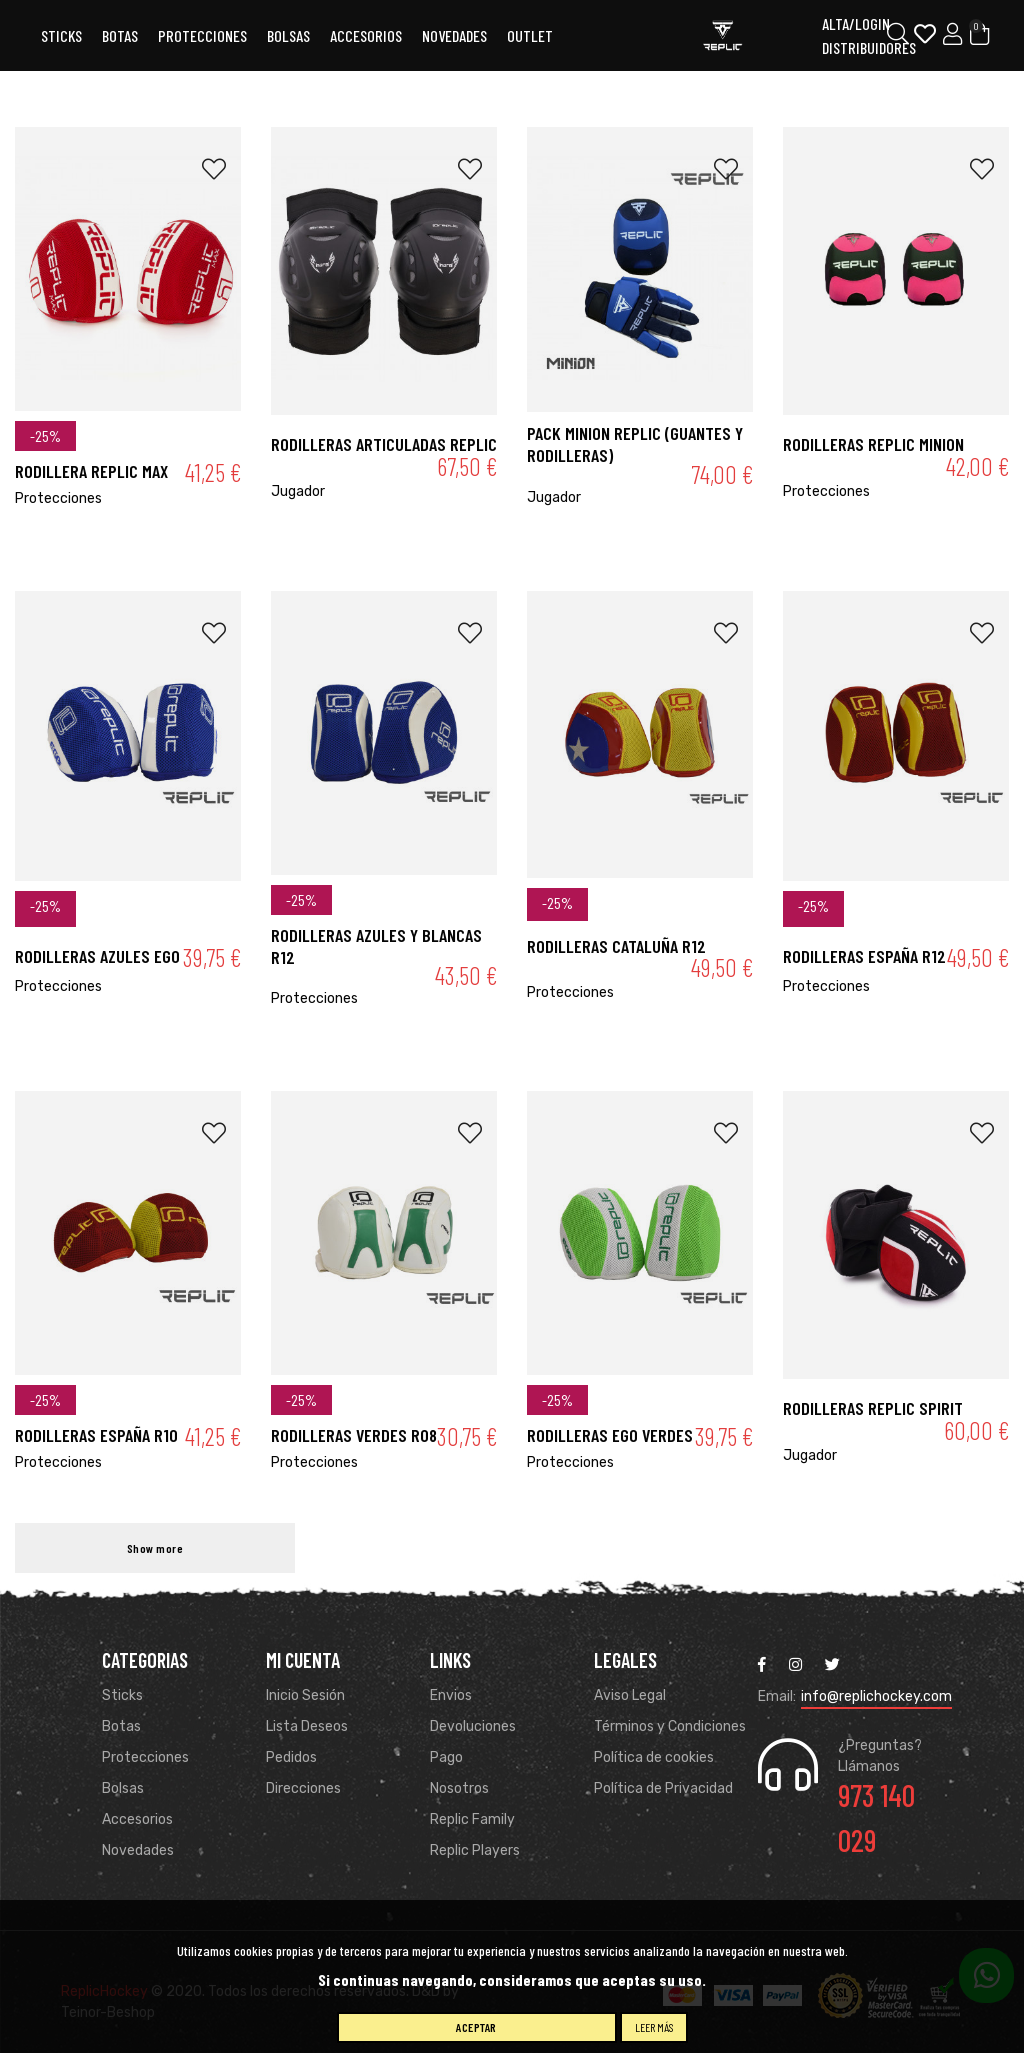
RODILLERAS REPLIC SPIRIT (873, 1408)
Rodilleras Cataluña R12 (616, 946)
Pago (446, 1757)
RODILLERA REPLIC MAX (91, 471)
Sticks (61, 35)
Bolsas (288, 35)
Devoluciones (473, 1726)
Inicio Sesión (305, 1695)
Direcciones (303, 1788)
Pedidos (291, 1757)
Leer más (654, 2027)
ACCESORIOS (366, 35)
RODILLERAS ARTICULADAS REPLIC (384, 444)
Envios (451, 1695)
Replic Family (472, 1819)
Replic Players (475, 1850)
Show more (155, 1548)
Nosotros (459, 1788)
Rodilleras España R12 (864, 956)
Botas (120, 35)
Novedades (454, 35)
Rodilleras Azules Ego (97, 956)
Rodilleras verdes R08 (354, 1435)
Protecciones (202, 35)
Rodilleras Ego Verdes (610, 1435)
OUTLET (530, 35)
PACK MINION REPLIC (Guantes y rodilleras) (635, 444)
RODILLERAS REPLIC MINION (873, 444)
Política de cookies (654, 1757)
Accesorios (137, 1819)
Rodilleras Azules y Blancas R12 (376, 946)
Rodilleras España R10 (96, 1435)
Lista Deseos (307, 1726)
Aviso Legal (630, 1695)
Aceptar (476, 2027)
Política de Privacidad (663, 1788)
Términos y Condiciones (670, 1726)
